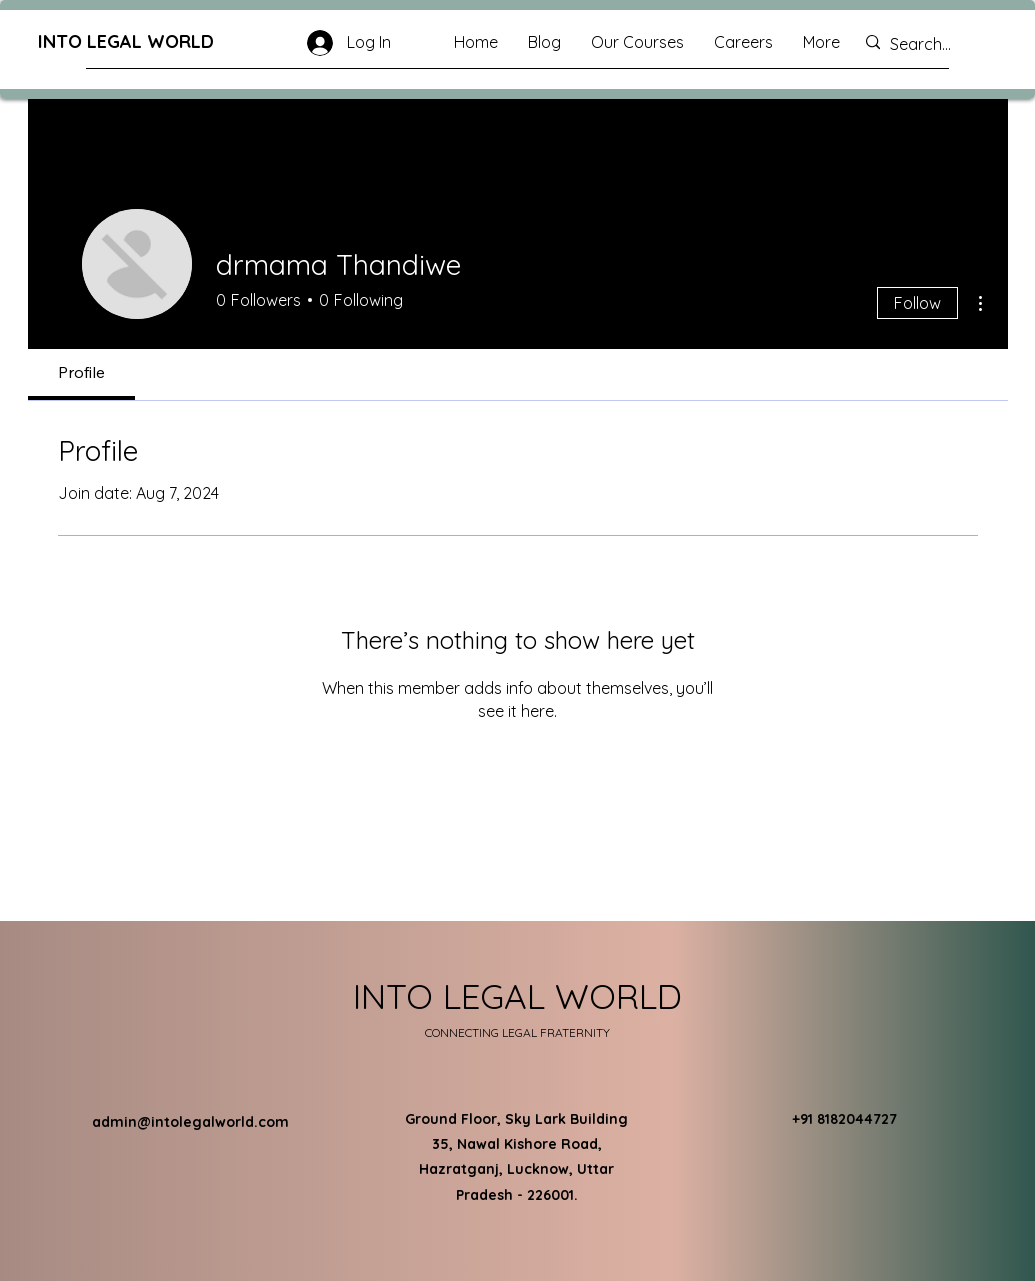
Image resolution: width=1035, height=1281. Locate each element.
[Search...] (932, 44)
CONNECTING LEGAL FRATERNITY (517, 1032)
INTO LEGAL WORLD (126, 41)
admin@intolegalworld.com (190, 1122)
